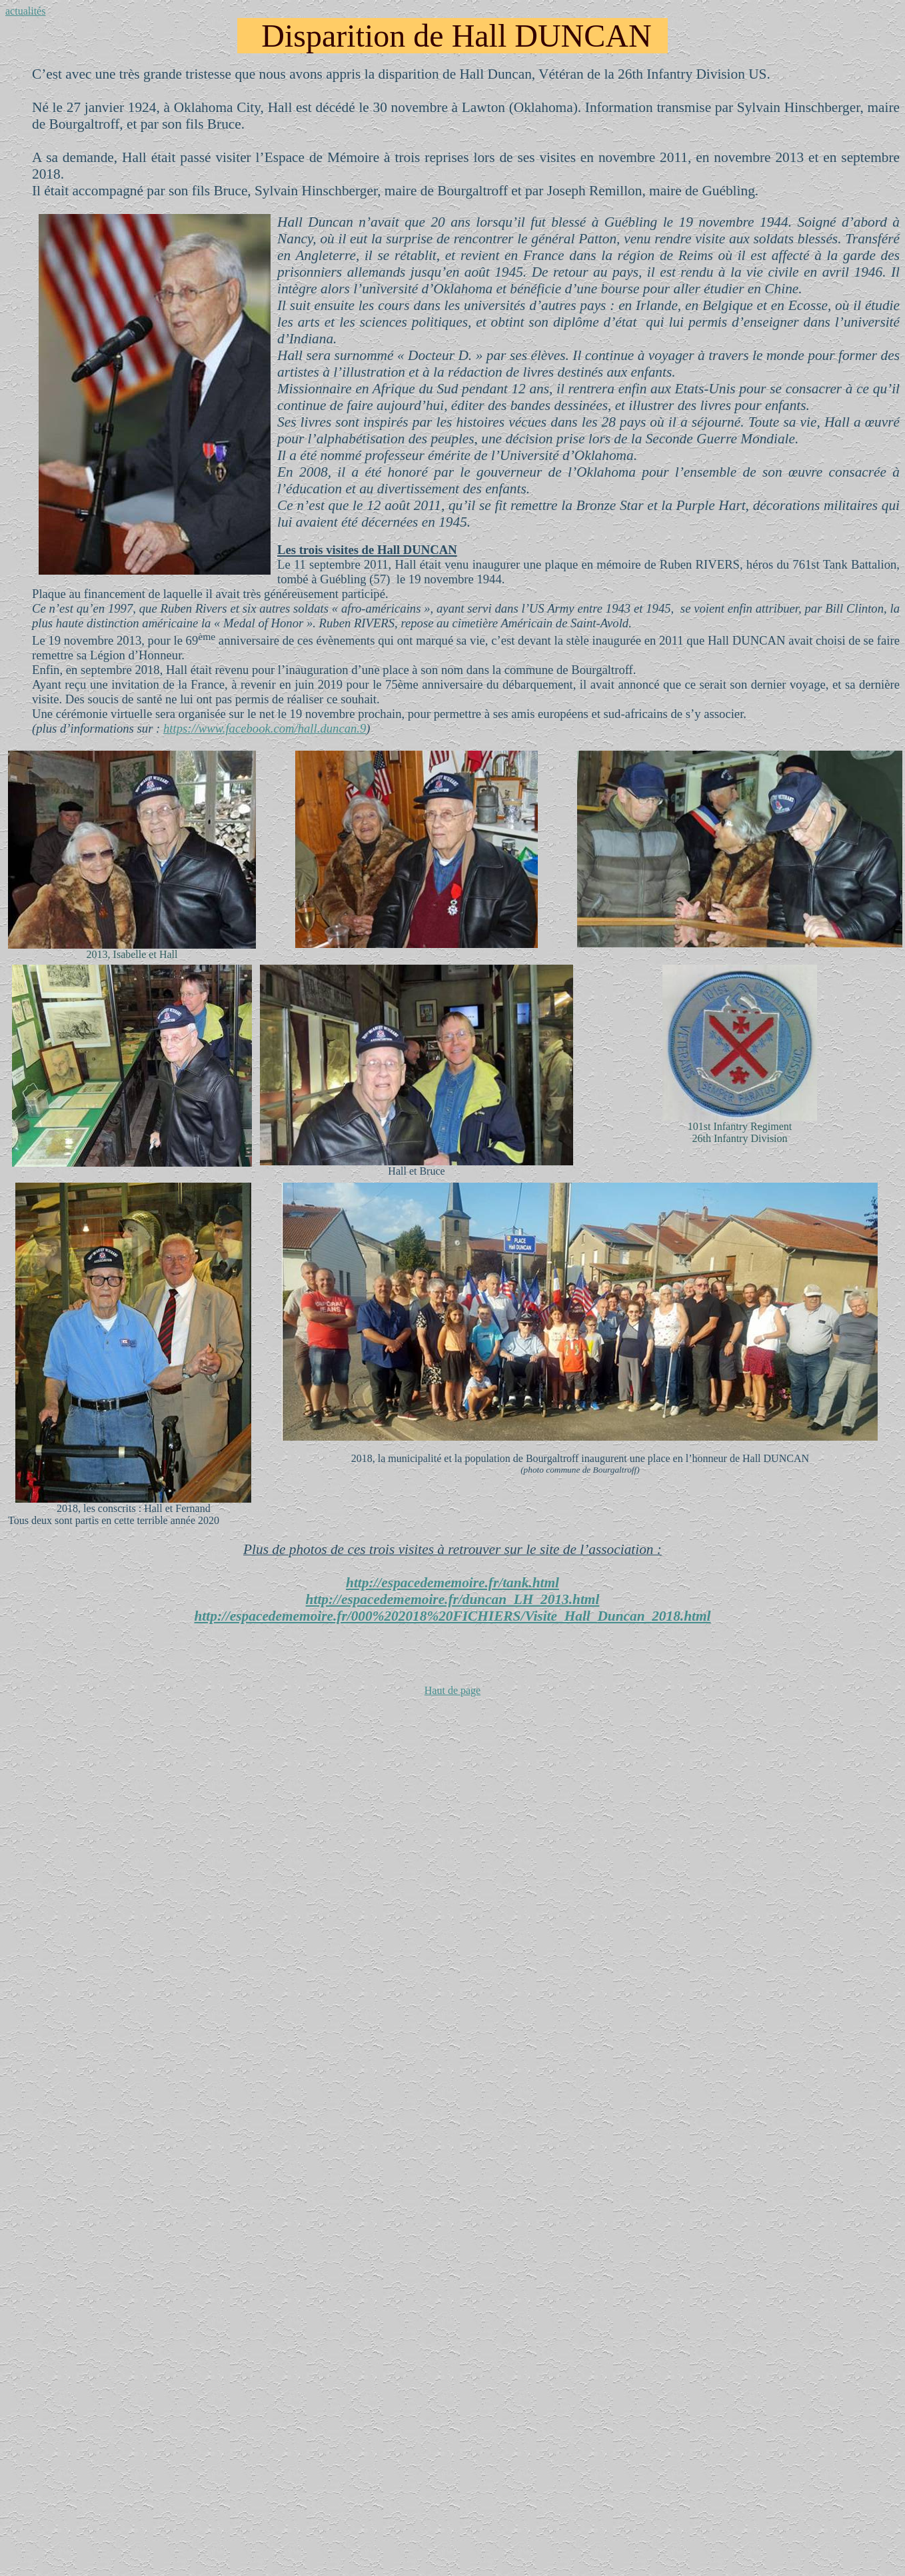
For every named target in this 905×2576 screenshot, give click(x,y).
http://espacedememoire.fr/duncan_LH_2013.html (453, 1599)
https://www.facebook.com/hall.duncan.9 (264, 728)
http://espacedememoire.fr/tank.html (452, 1583)
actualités (25, 11)
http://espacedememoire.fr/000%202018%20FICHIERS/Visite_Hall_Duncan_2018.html (453, 1616)
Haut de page (452, 1690)
